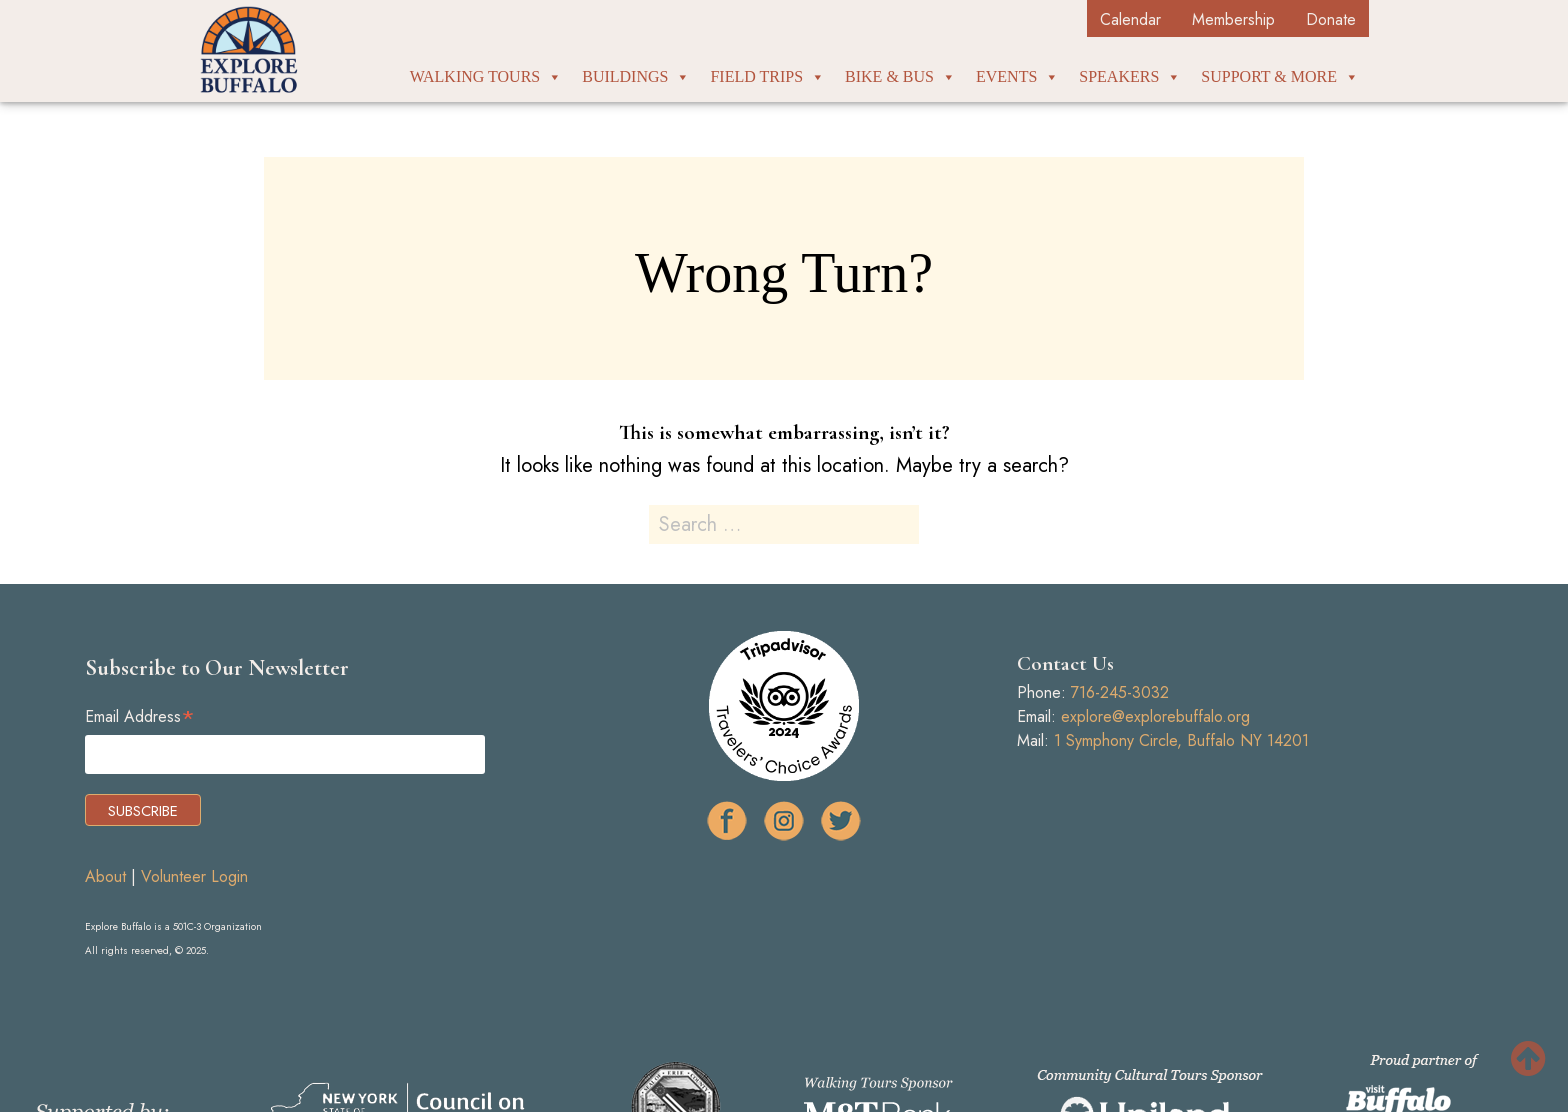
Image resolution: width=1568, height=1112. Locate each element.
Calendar (1130, 19)
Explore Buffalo (249, 50)
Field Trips (767, 77)
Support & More (1280, 77)
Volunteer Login (194, 876)
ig (784, 821)
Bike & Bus (900, 77)
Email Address (140, 716)
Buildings (636, 77)
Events (1017, 77)
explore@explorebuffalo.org (1155, 716)
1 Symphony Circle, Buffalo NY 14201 (1181, 740)
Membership (1233, 19)
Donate (1331, 19)
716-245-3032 (1120, 692)
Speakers (1130, 77)
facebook (727, 821)
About (105, 876)
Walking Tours (486, 77)
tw (841, 821)
